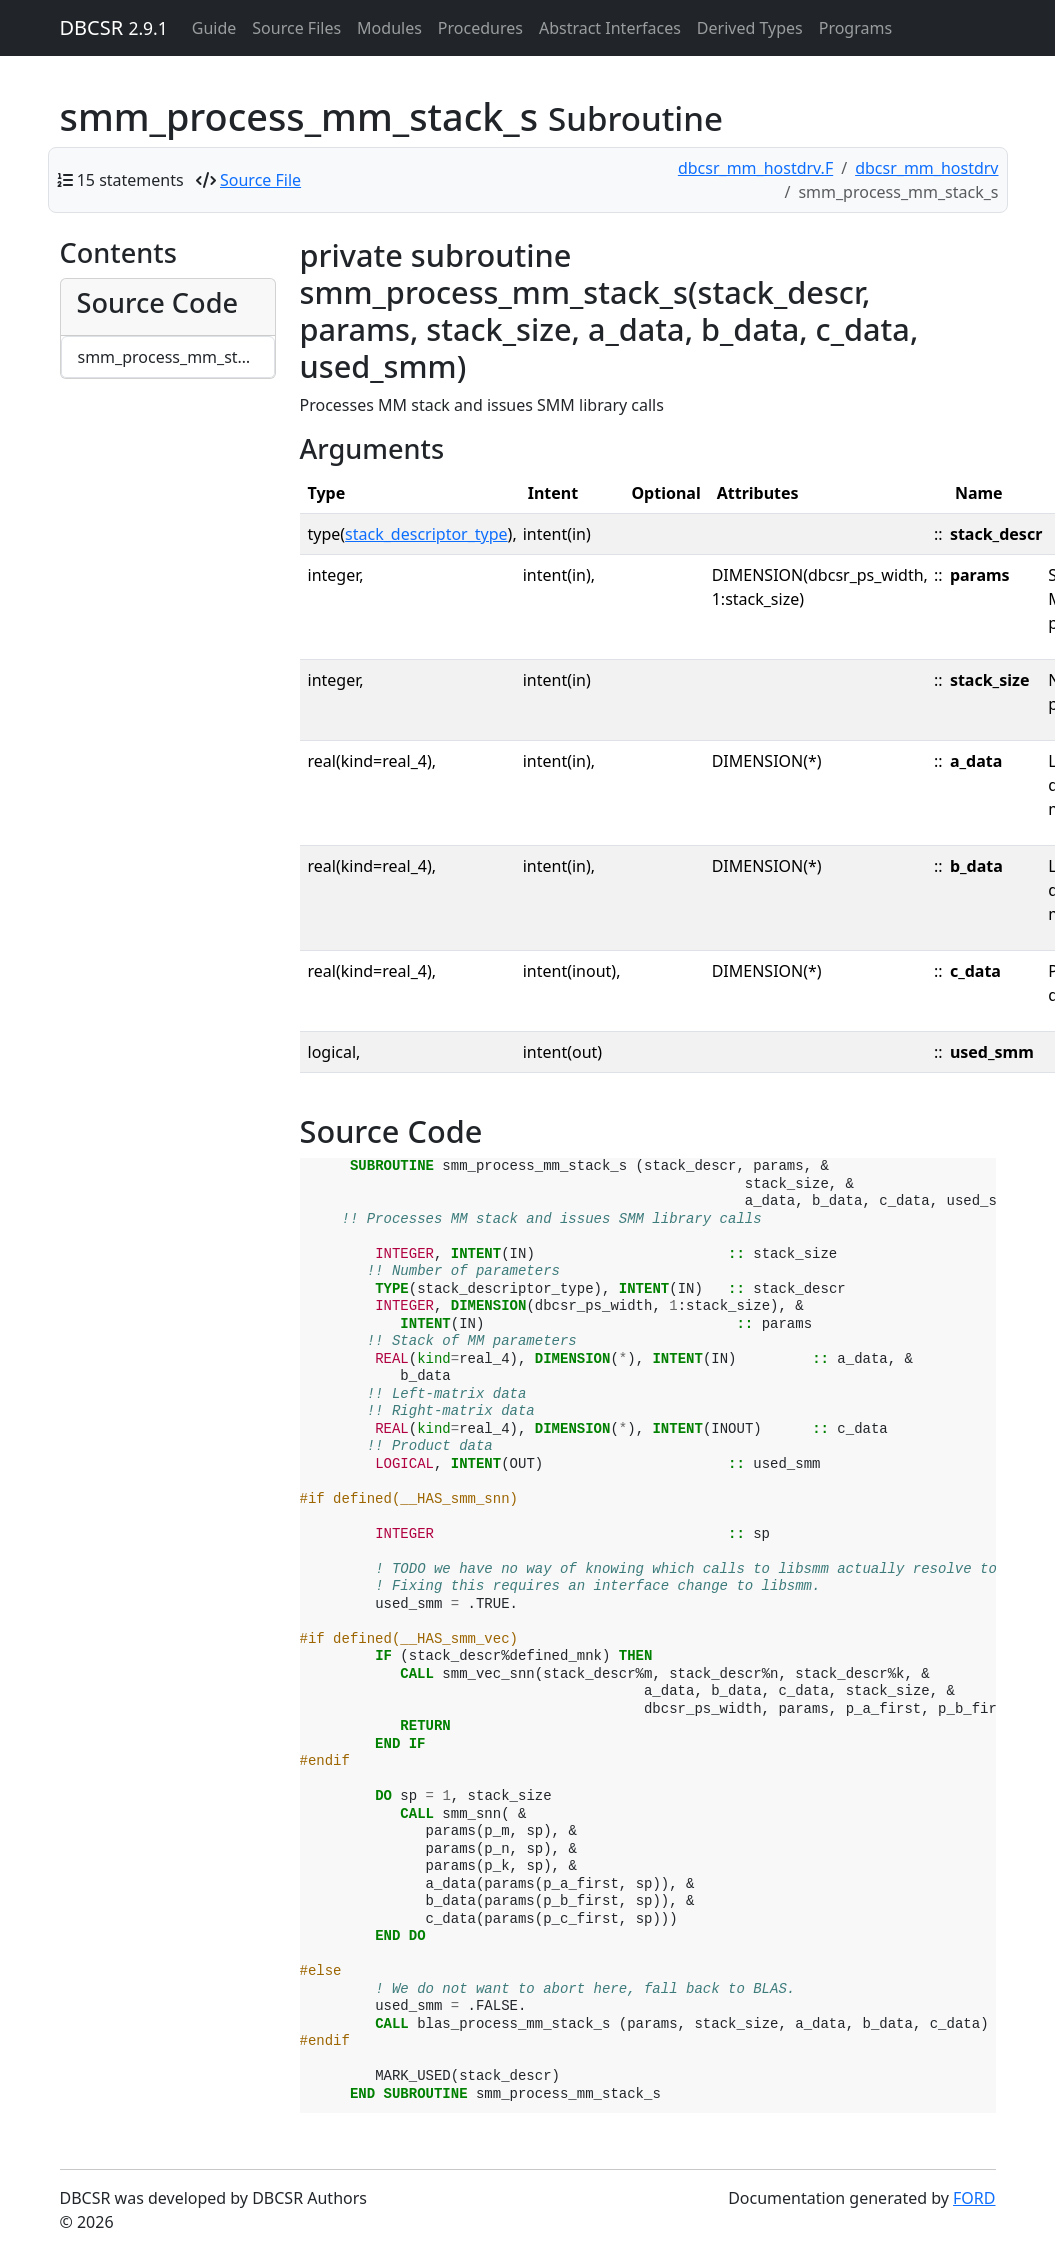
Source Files (296, 28)
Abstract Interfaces (610, 28)
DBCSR (114, 27)
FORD (974, 2198)
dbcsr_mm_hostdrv (926, 168)
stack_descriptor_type (426, 534)
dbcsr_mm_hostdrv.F (755, 168)
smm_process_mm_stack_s (176, 357)
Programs (855, 28)
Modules (389, 28)
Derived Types (750, 28)
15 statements (130, 180)
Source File (260, 180)
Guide (214, 28)
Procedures (480, 28)
